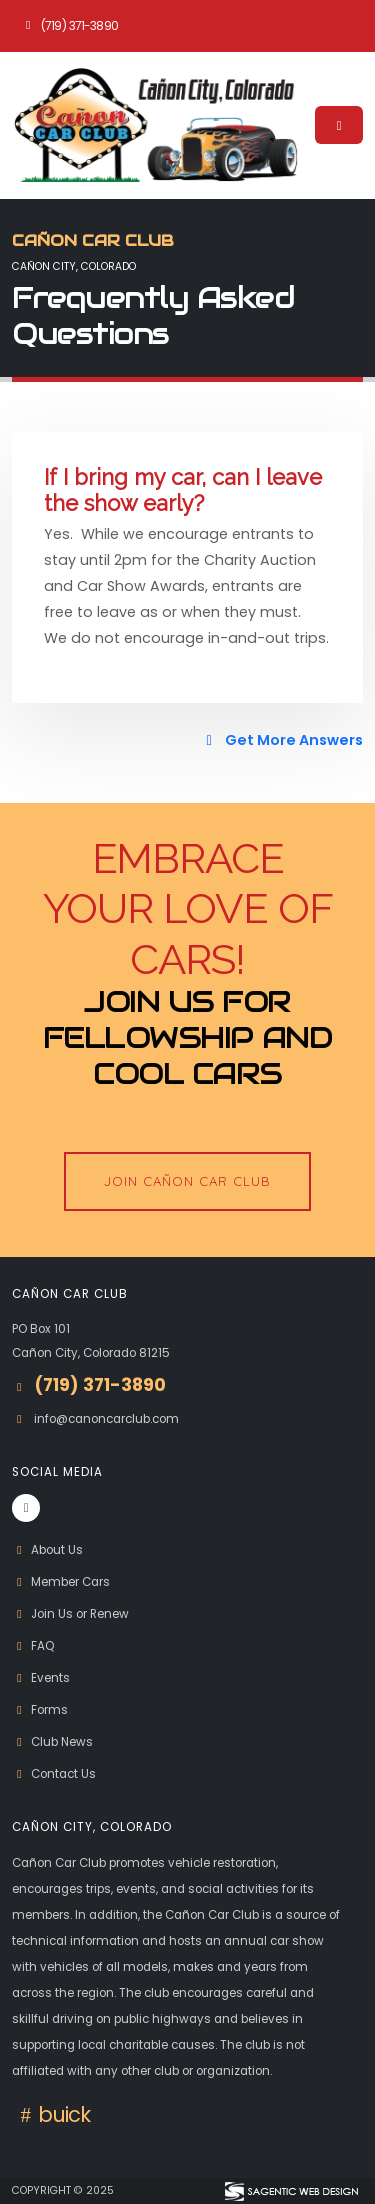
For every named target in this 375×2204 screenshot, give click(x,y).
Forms (40, 1710)
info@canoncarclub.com (106, 1419)
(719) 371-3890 (70, 26)
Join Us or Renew (70, 1614)
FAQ (33, 1646)
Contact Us (54, 1774)
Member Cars (61, 1582)
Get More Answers (281, 740)
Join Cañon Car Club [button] (187, 1181)
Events (41, 1678)
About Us (47, 1550)
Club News (52, 1742)
